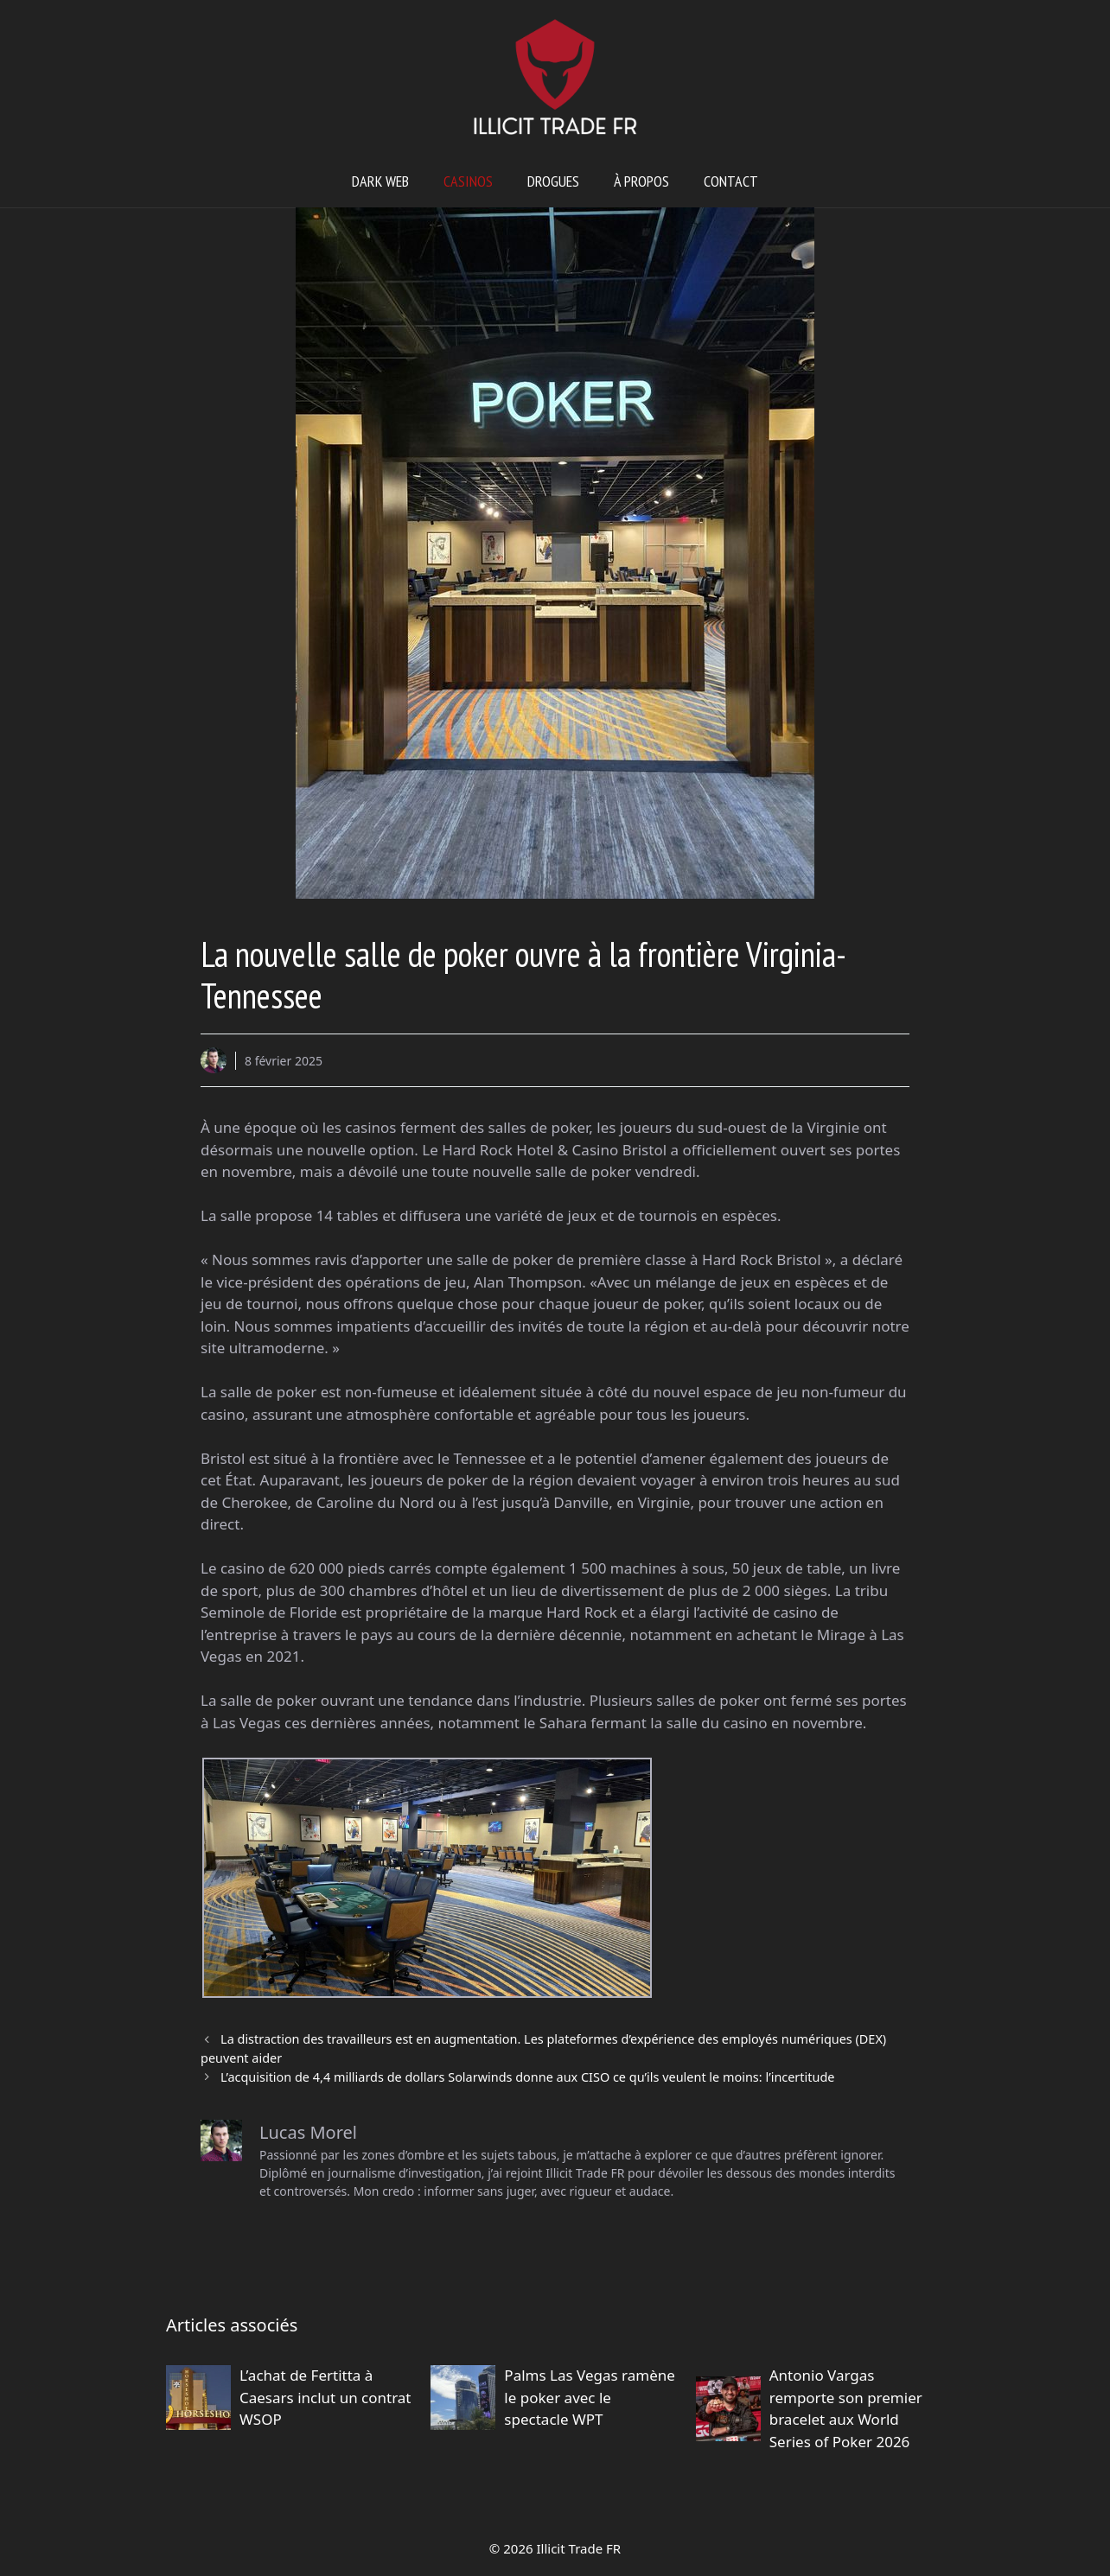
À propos (641, 181)
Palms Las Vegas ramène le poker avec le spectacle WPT (589, 2397)
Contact (731, 181)
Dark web (380, 181)
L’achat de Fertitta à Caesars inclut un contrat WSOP (325, 2397)
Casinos (468, 181)
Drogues (553, 181)
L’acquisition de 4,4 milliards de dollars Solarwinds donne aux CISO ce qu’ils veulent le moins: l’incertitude (527, 2077)
